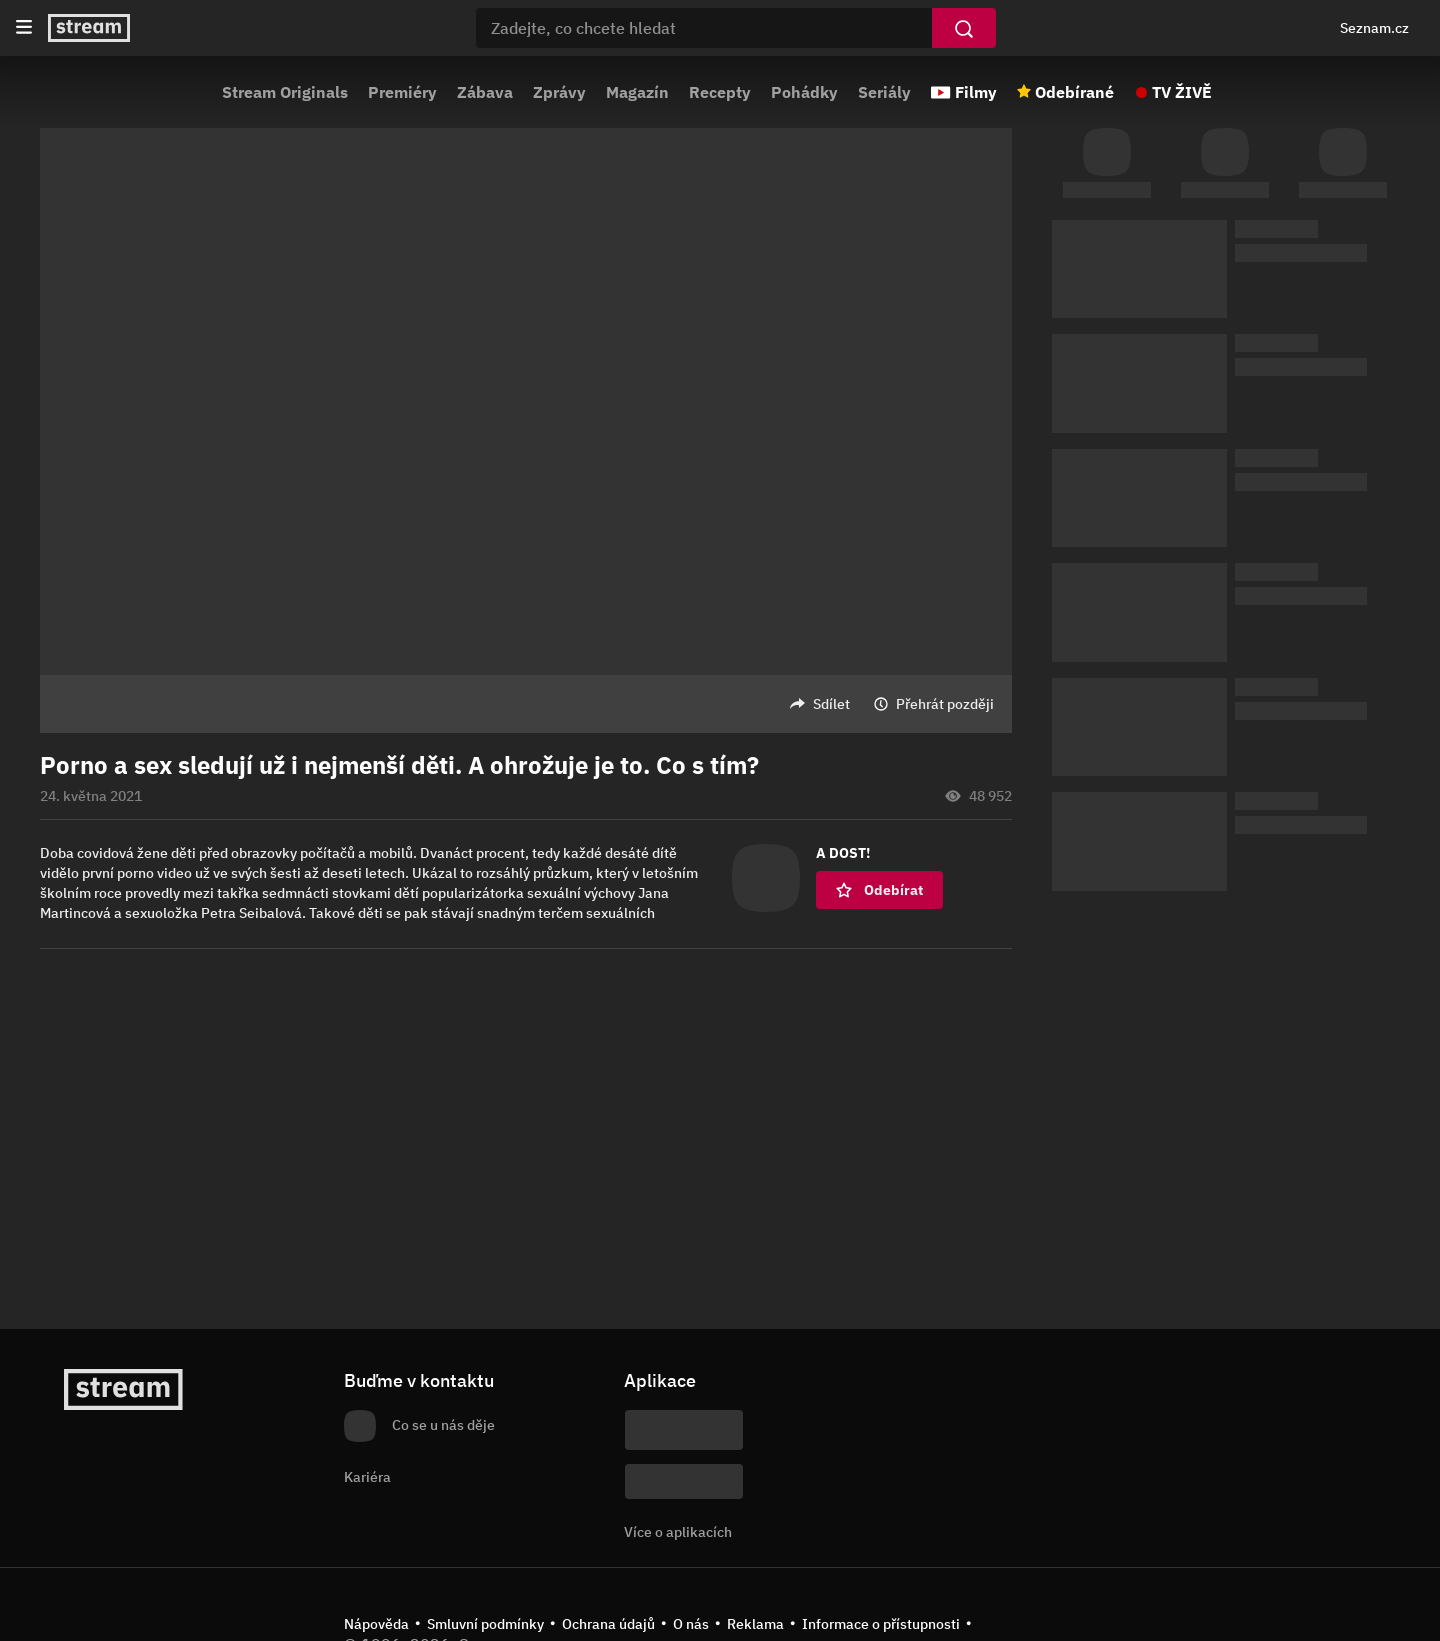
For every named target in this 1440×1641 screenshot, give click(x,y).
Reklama (755, 1624)
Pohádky (804, 92)
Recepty (720, 92)
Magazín (637, 92)
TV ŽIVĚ (1182, 92)
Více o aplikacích (678, 1532)
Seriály (884, 92)
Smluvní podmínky (485, 1624)
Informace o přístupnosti (881, 1624)
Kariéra (367, 1477)
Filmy (976, 92)
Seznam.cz (1374, 28)
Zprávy (559, 92)
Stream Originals (285, 92)
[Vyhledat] (964, 28)
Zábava (485, 92)
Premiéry (402, 92)
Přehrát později (945, 704)
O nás (691, 1624)
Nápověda (376, 1624)
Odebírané (1074, 92)
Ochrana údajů (608, 1624)
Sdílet (831, 704)
